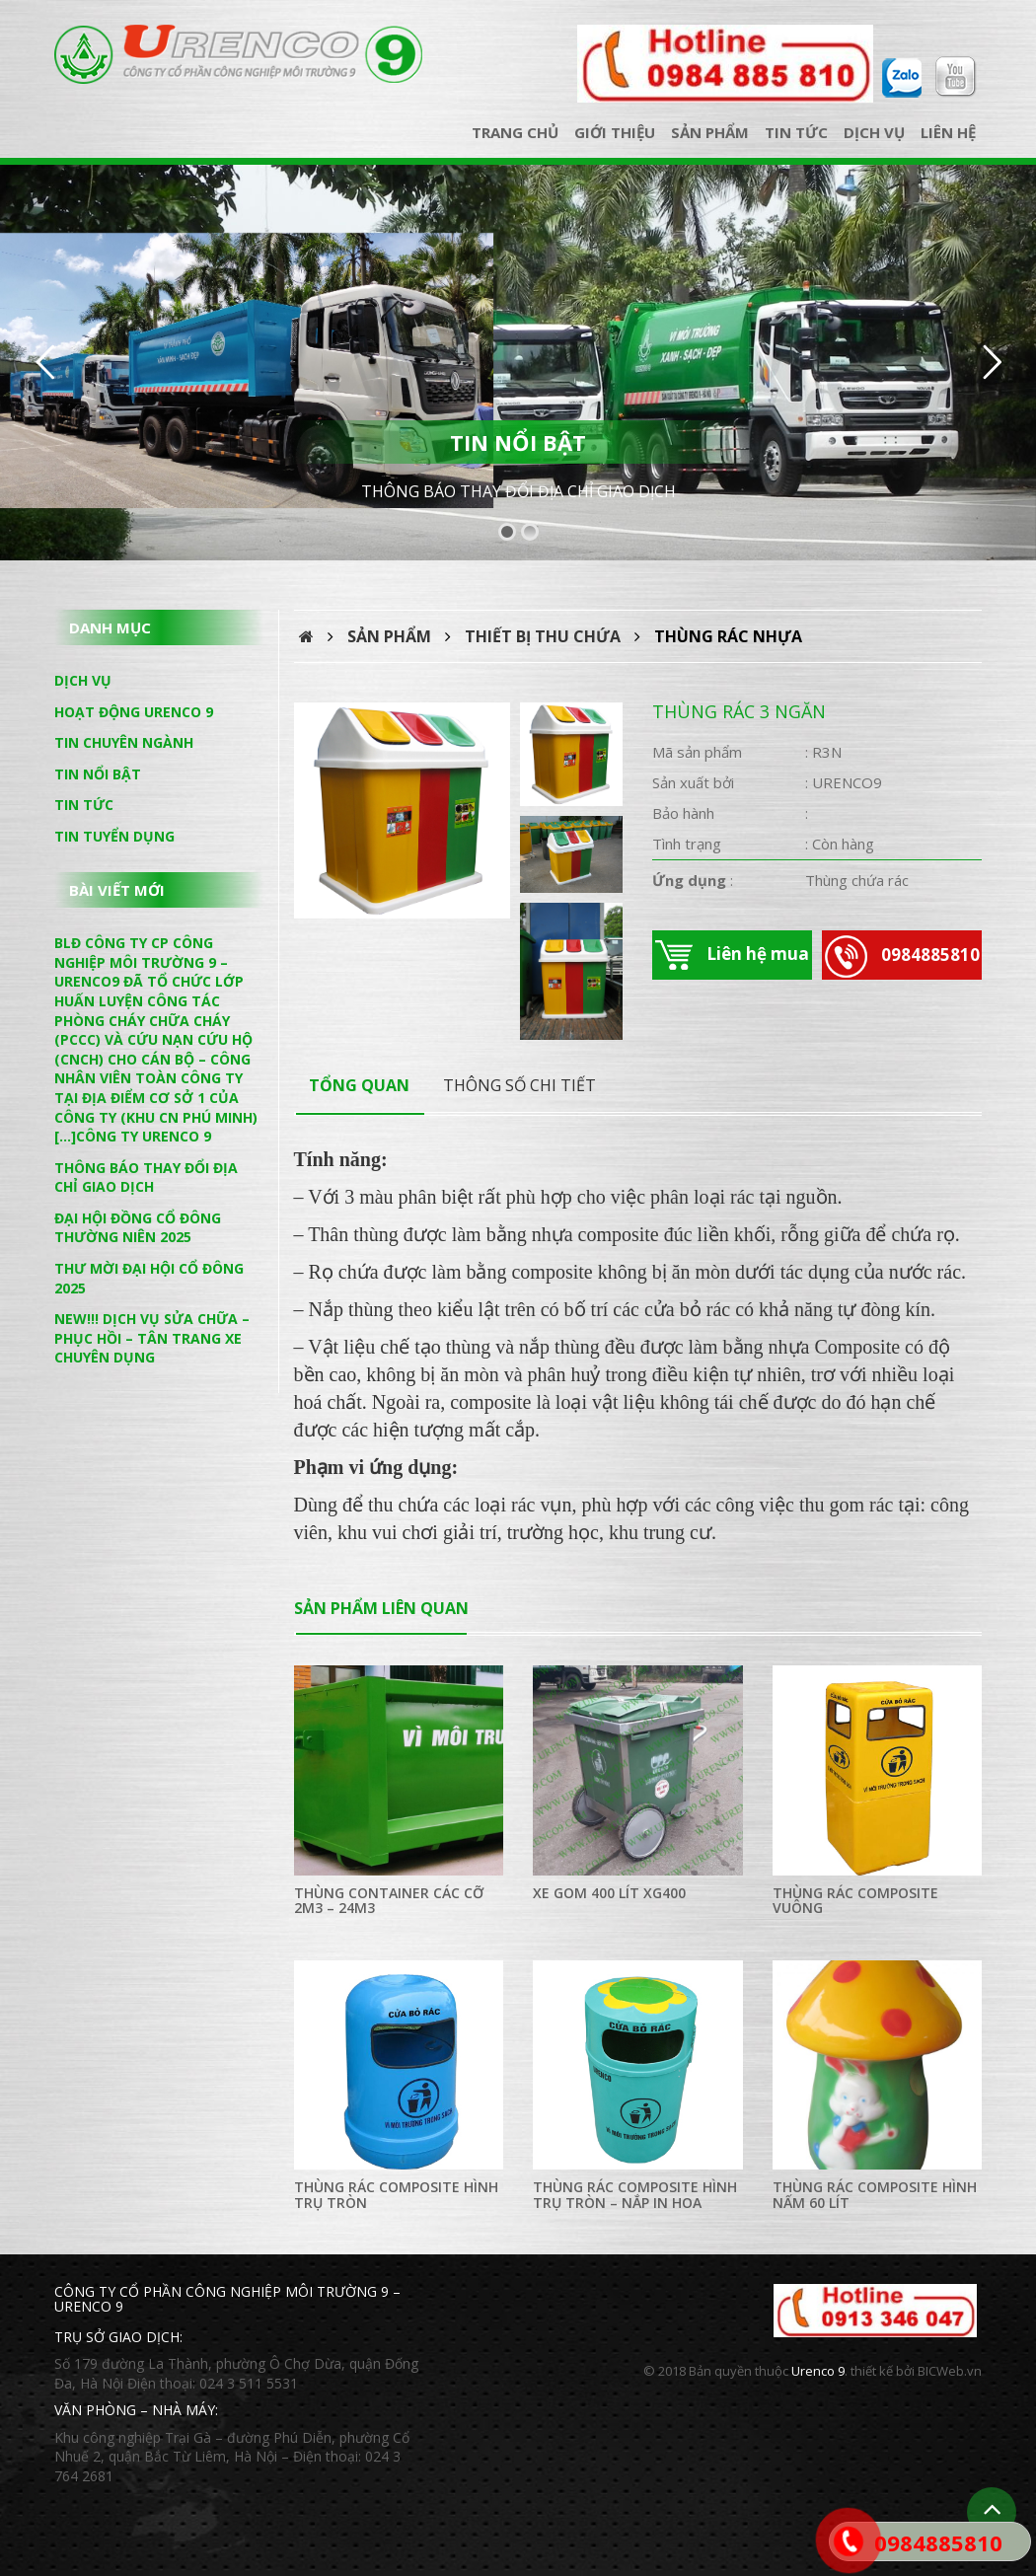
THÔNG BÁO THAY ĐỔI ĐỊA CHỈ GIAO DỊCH (518, 491)
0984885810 (902, 956)
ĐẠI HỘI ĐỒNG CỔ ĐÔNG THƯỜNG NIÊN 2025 (137, 1228)
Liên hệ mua (732, 955)
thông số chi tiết (519, 1085)
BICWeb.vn (950, 2371)
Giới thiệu (614, 132)
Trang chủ (515, 132)
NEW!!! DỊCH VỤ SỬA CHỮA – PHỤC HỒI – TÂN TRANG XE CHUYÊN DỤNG (152, 1337)
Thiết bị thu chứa (543, 636)
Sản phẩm (710, 132)
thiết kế (872, 2371)
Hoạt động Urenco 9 (133, 711)
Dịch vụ (874, 132)
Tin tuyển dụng (114, 836)
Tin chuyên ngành (123, 742)
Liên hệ (948, 132)
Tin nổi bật (97, 774)
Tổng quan (359, 1085)
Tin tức (796, 132)
